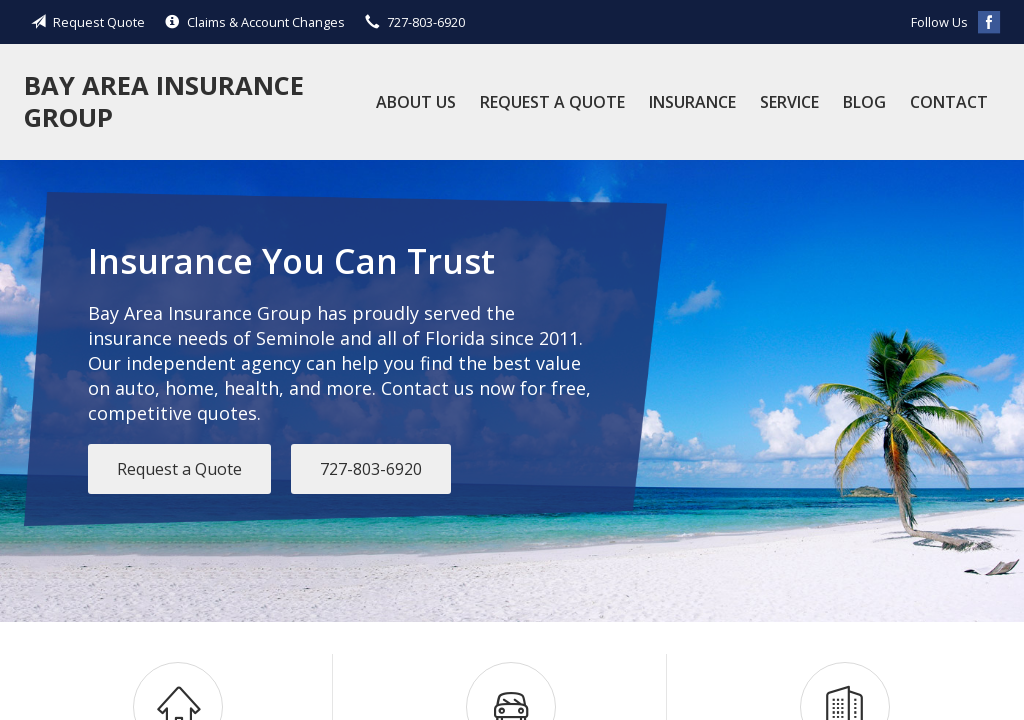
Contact (949, 102)
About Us (416, 102)
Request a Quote (552, 102)
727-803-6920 (371, 469)
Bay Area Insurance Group (164, 101)
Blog (864, 102)
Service (789, 102)
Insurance (692, 102)
